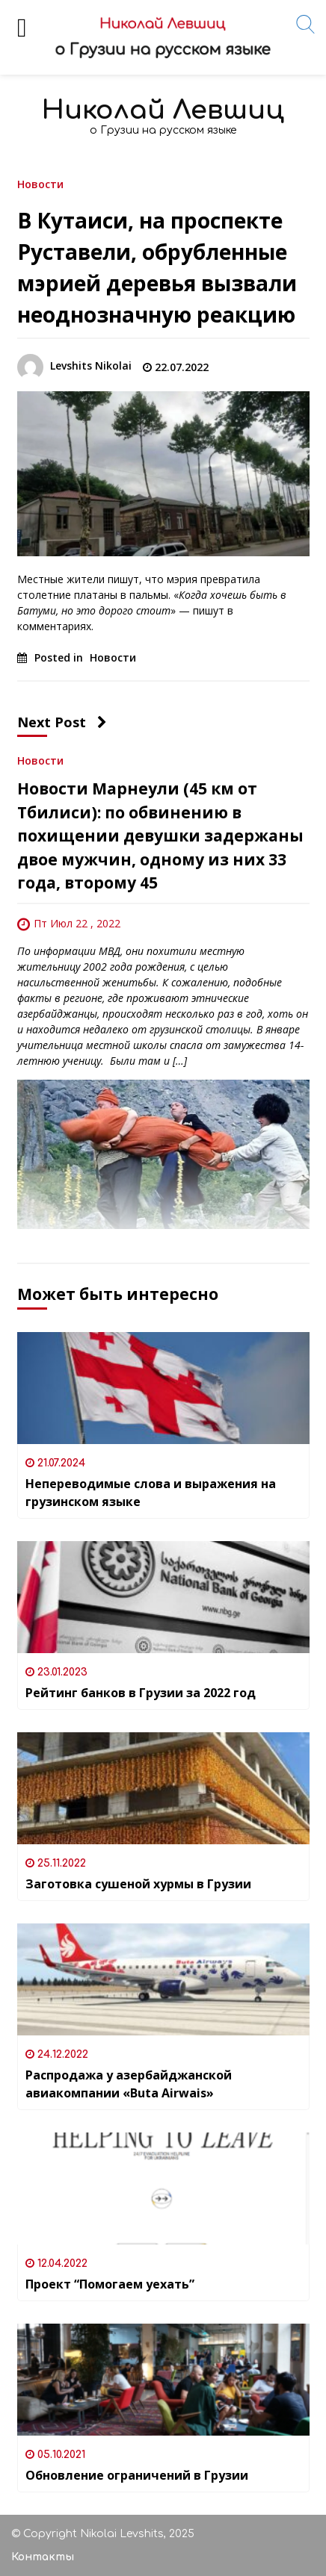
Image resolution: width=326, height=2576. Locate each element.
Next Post (62, 722)
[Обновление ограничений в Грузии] (163, 2380)
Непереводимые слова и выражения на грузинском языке (150, 1492)
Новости (40, 183)
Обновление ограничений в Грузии (136, 2475)
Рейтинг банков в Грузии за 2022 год (140, 1692)
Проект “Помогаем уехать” (109, 2284)
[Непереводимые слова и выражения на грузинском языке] (163, 1388)
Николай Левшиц (163, 110)
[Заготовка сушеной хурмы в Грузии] (163, 1788)
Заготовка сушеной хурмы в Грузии (138, 1884)
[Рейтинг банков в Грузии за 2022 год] (163, 1597)
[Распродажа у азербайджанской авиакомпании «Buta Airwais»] (163, 1979)
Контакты (42, 2557)
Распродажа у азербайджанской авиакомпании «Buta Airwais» (128, 2084)
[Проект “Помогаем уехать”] (163, 2188)
